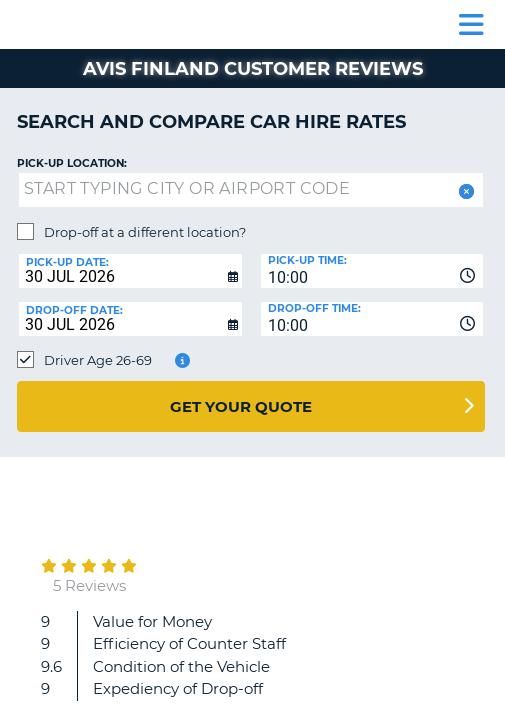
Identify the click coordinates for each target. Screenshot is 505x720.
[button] (464, 191)
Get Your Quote (241, 406)
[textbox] (251, 190)
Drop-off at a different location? (145, 232)
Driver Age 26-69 (98, 360)
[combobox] (372, 271)
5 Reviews (89, 585)
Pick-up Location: (72, 163)
